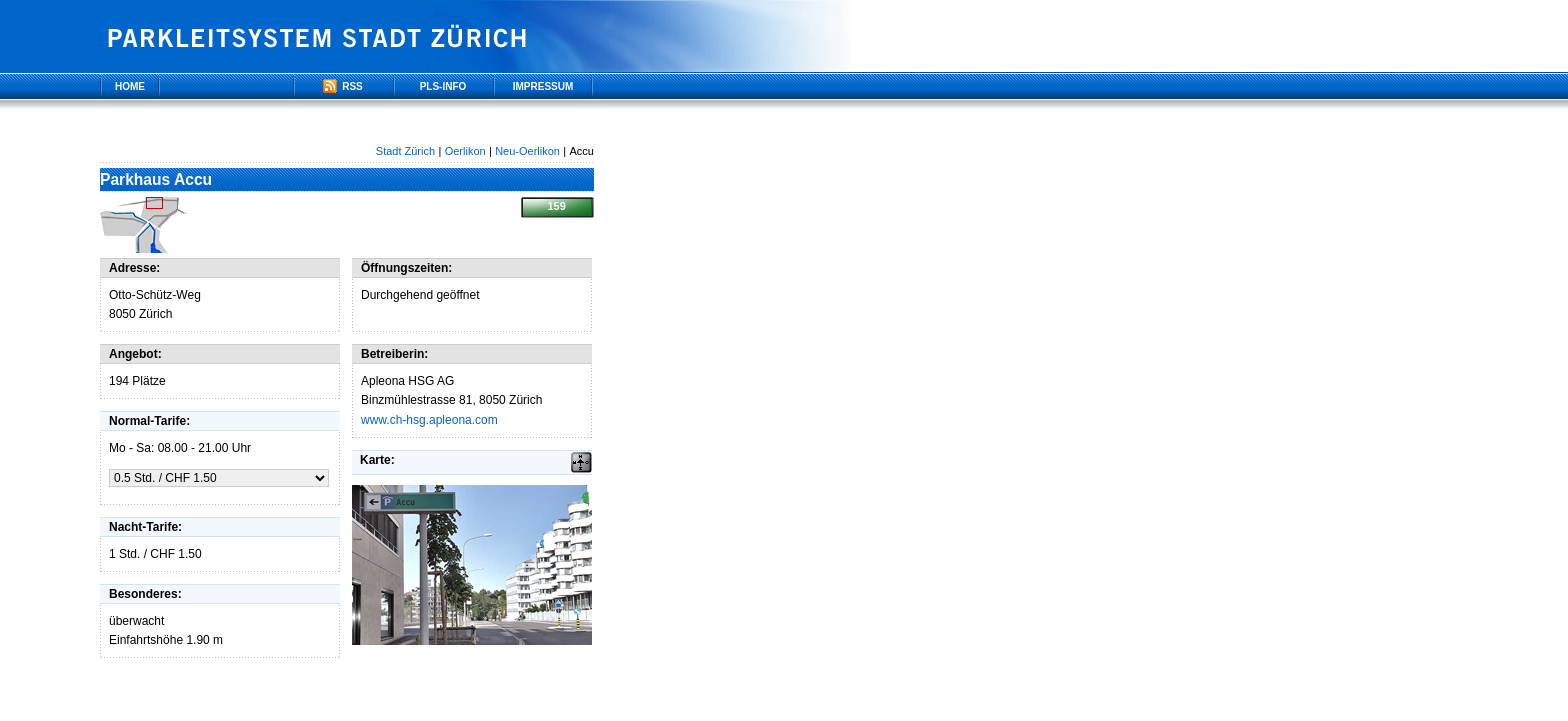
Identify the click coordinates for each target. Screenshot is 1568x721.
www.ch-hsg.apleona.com (429, 420)
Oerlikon (465, 151)
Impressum (543, 86)
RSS (343, 87)
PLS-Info (443, 86)
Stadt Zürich (405, 151)
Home (130, 86)
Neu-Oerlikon (527, 151)
